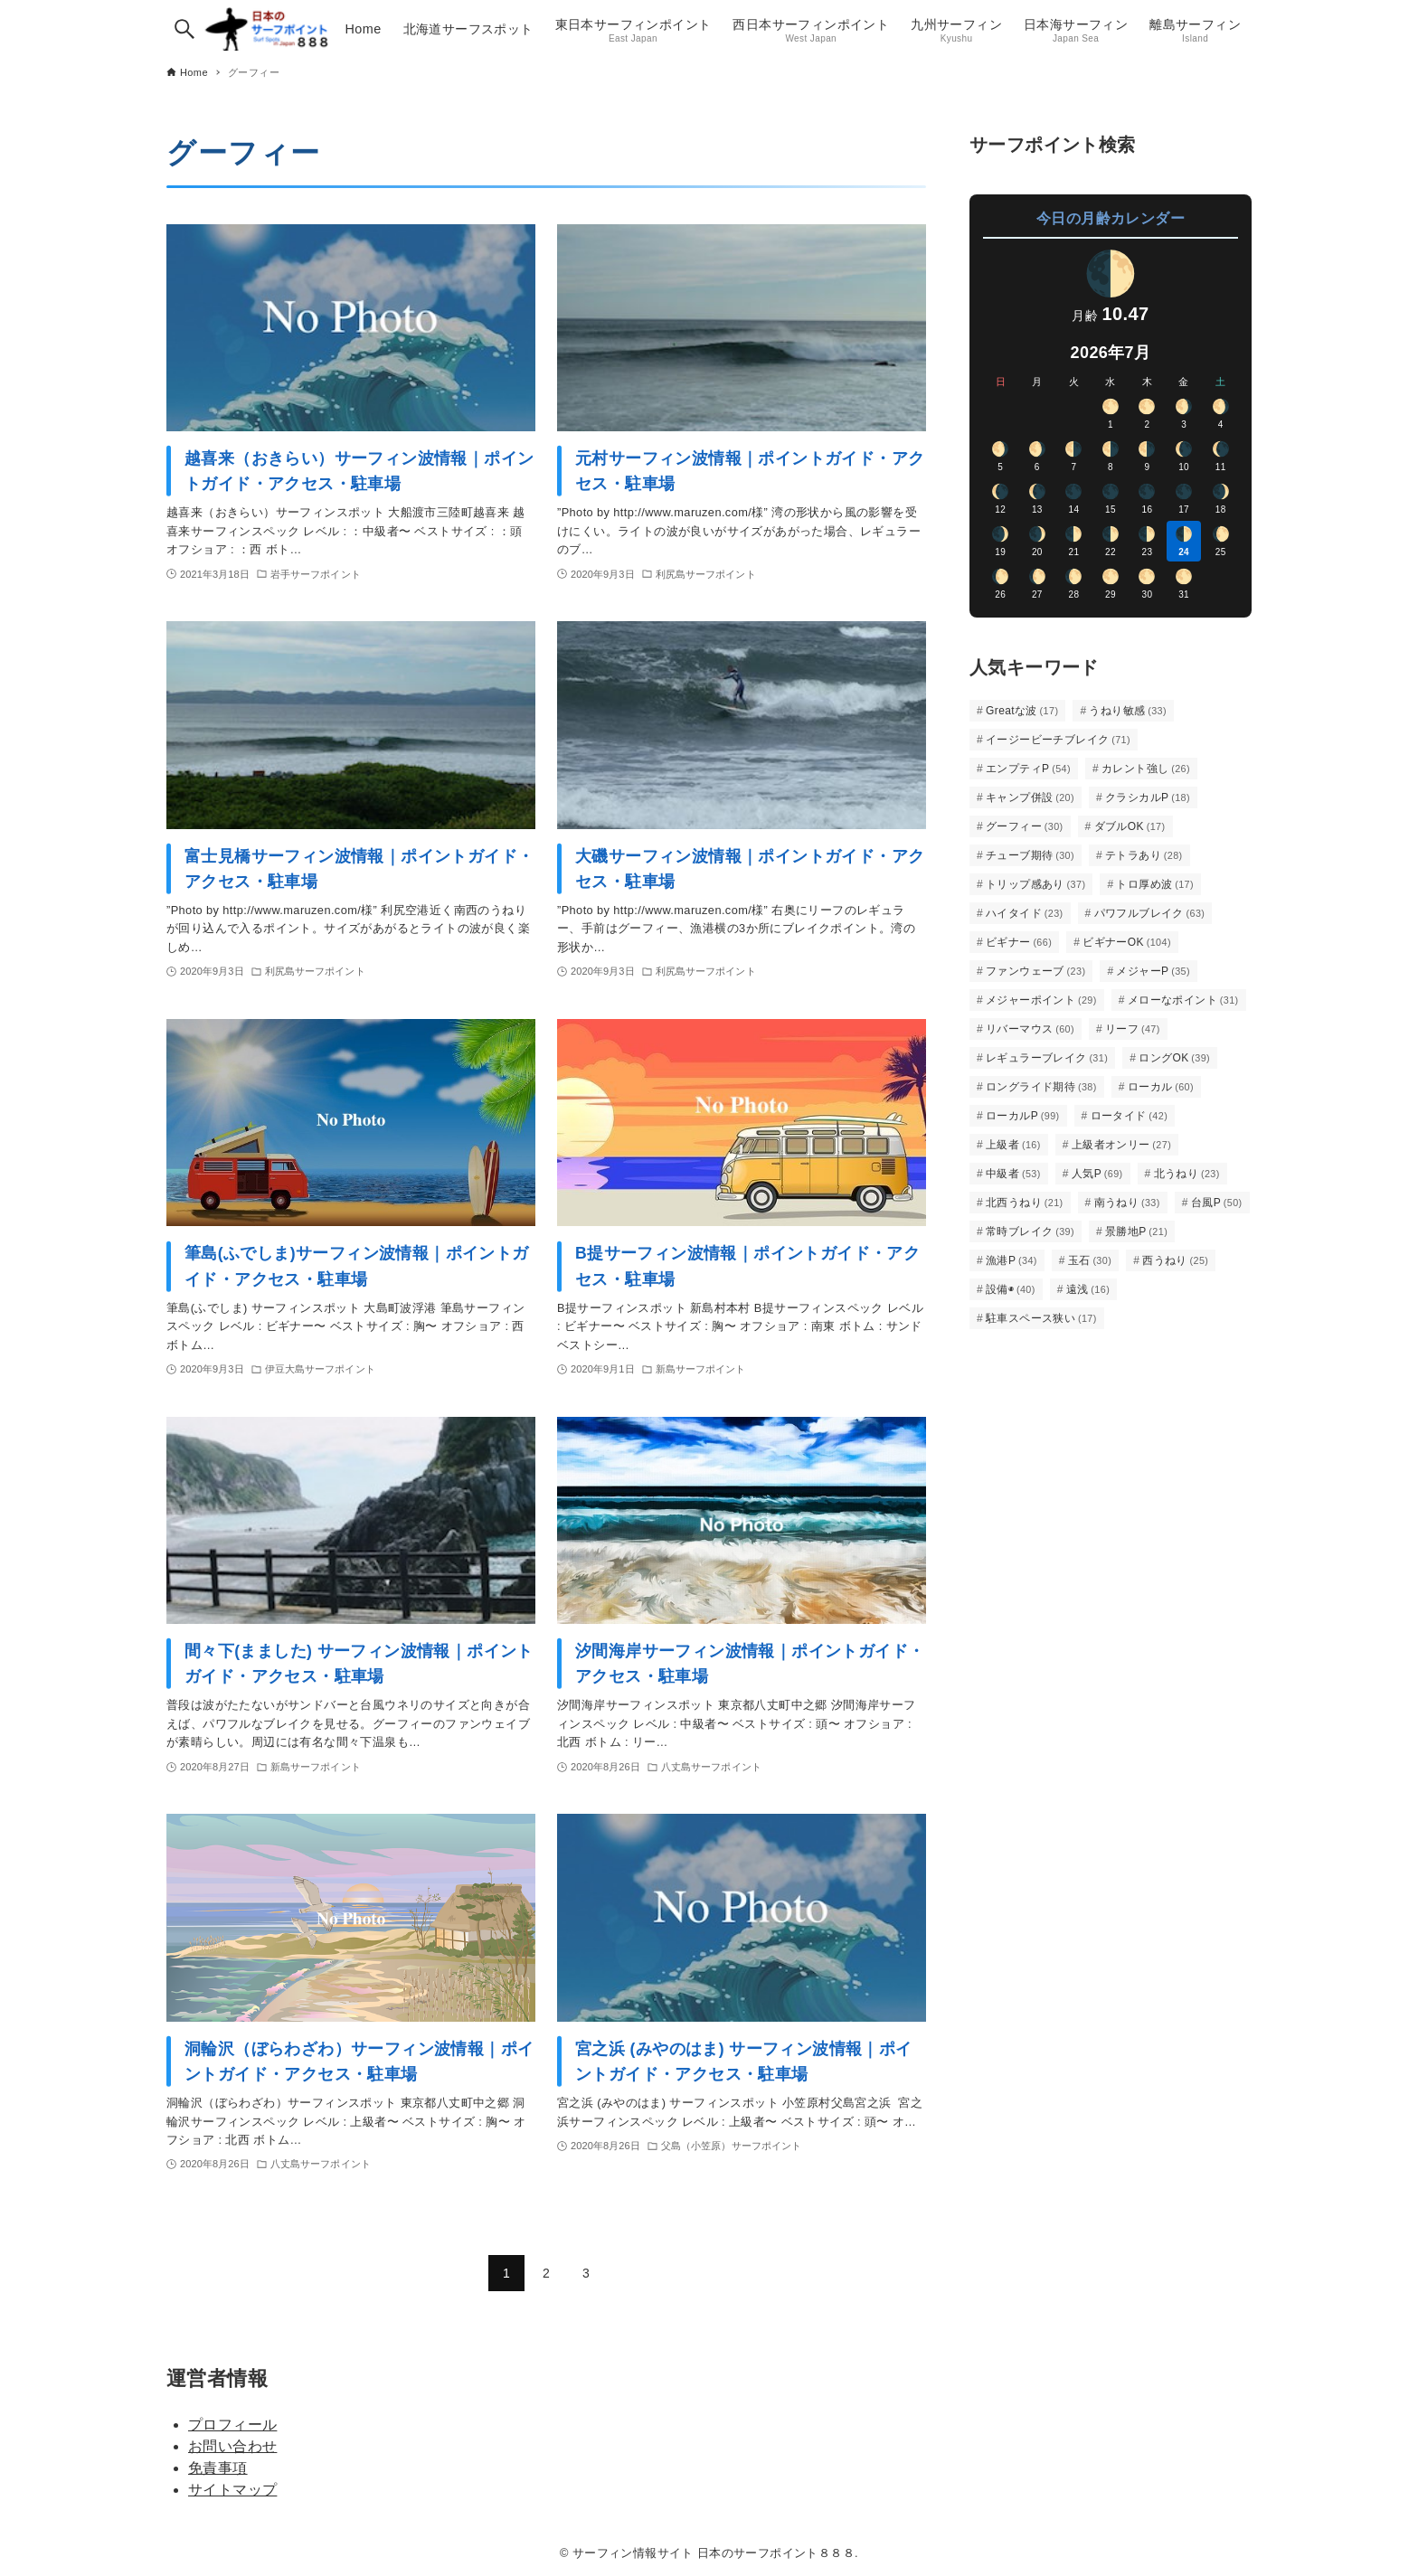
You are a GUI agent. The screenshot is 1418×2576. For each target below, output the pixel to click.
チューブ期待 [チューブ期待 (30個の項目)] (1030, 855)
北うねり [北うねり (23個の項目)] (1187, 1173)
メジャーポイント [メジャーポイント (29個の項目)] (1041, 1000)
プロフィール (232, 2424)
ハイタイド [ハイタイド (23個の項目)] (1025, 913)
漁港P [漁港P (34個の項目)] (1011, 1260)
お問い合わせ (232, 2446)
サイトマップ (232, 2489)
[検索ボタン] (184, 29)
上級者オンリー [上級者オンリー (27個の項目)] (1121, 1144)
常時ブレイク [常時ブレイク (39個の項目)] (1030, 1231)
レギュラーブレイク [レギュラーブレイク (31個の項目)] (1047, 1058)
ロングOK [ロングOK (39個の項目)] (1174, 1058)
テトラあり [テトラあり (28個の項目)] (1144, 855)
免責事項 (218, 2468)
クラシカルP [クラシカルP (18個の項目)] (1147, 797)
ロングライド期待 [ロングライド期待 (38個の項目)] (1041, 1086)
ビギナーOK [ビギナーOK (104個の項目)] (1126, 942)
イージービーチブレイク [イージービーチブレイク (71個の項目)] (1058, 739)
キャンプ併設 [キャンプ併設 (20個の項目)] (1030, 797)
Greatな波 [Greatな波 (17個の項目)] (1022, 710)
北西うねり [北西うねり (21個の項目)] (1025, 1202)
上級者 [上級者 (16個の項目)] (1013, 1144)
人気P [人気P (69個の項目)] (1097, 1173)
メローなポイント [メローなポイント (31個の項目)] (1183, 1000)
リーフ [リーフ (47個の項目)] (1132, 1029)
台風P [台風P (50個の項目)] (1217, 1202)
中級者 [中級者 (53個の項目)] (1013, 1173)
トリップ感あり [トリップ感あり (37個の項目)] (1035, 884)
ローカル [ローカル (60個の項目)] (1161, 1086)
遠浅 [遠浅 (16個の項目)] (1088, 1289)
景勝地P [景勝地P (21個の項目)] (1136, 1231)
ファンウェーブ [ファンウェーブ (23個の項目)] (1035, 971)
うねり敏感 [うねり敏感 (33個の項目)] (1128, 710)
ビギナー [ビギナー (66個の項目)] (1019, 942)
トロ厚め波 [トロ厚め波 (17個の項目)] (1155, 884)
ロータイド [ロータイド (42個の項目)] (1129, 1115)
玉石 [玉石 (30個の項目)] (1089, 1260)
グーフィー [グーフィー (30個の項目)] (1025, 826)
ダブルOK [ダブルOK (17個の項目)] (1130, 826)
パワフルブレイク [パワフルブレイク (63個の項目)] (1149, 913)
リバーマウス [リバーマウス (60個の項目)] (1030, 1029)
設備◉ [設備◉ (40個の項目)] (1010, 1289)
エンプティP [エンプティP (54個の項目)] (1028, 768)
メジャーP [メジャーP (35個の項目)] (1153, 971)
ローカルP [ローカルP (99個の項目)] (1023, 1115)
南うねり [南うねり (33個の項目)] (1127, 1202)
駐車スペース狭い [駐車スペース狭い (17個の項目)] (1041, 1318)
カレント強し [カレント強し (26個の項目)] (1145, 768)
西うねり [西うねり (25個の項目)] (1175, 1260)
